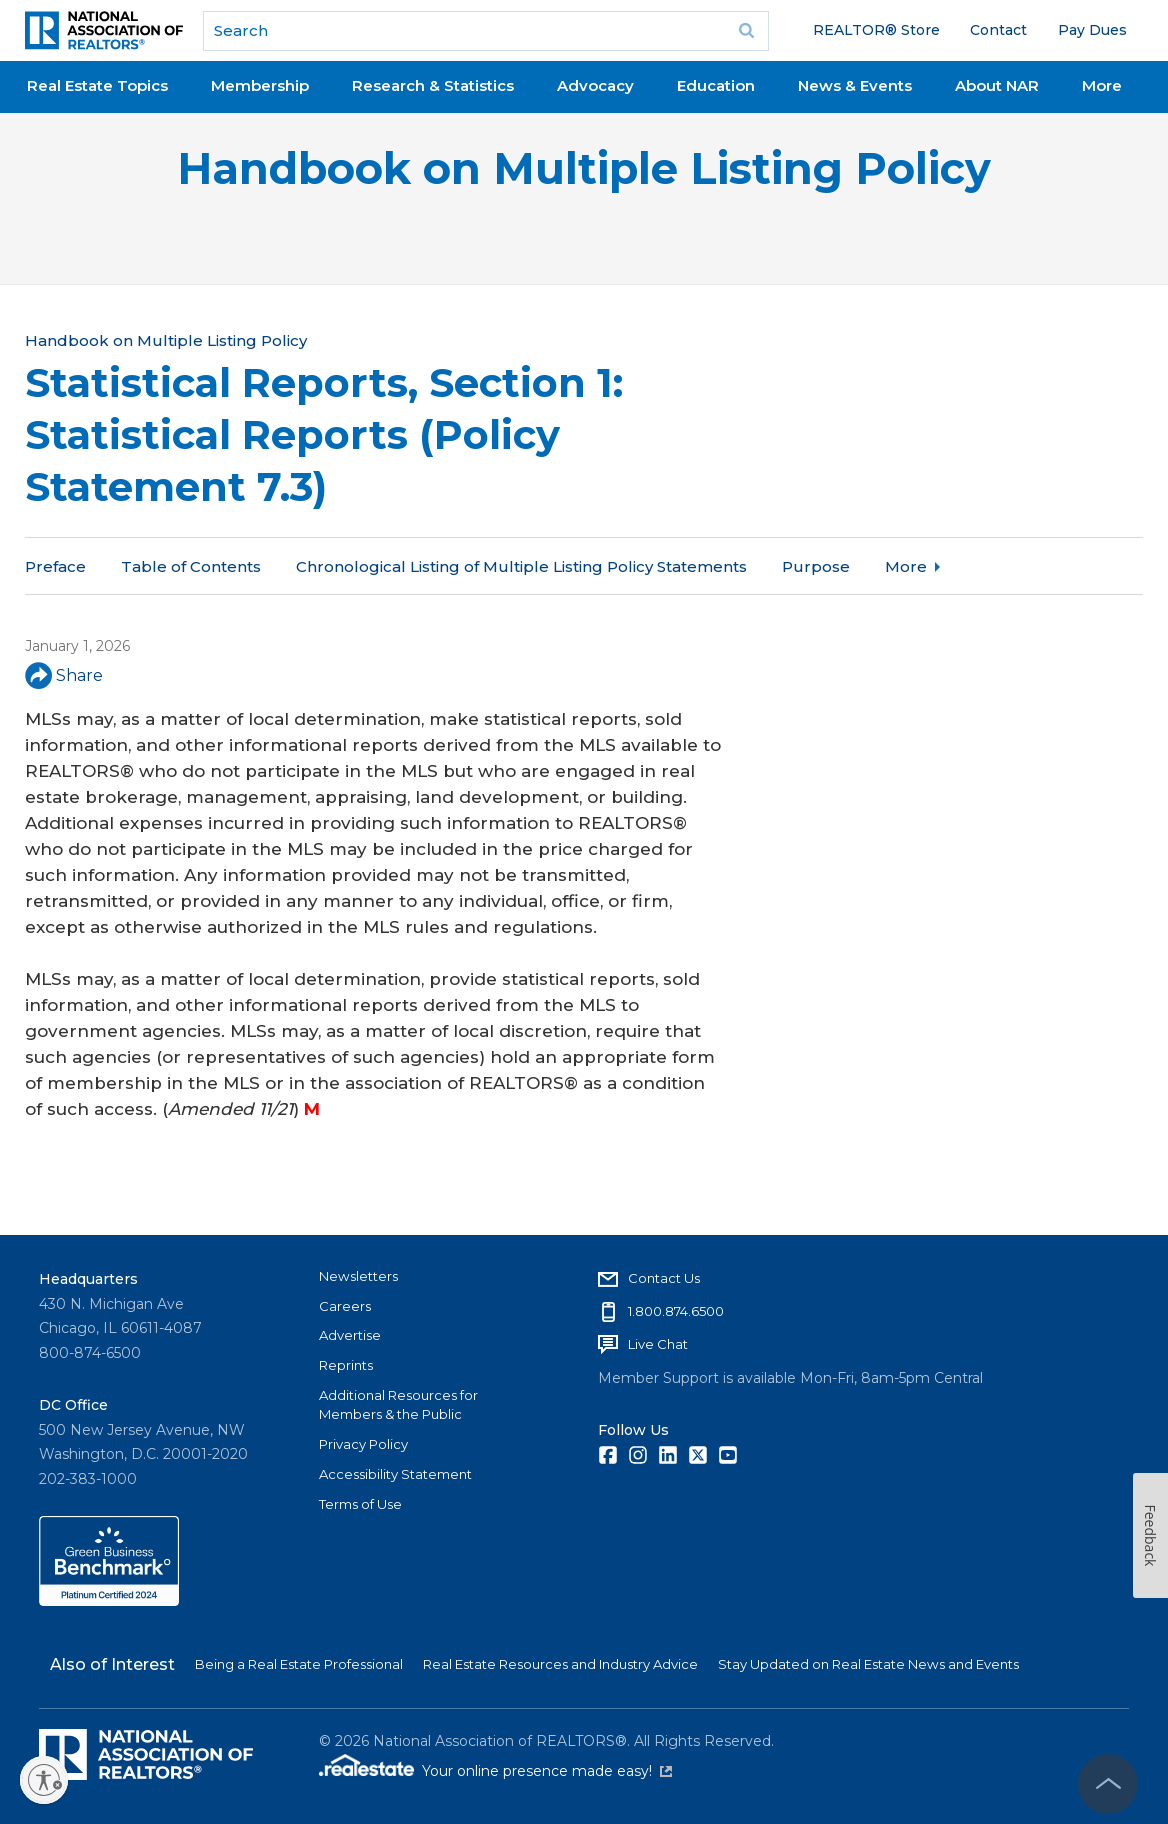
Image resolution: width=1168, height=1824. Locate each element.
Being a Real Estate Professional (299, 1664)
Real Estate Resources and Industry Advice (560, 1664)
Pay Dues (1092, 30)
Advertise (350, 1335)
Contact (998, 30)
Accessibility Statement (395, 1474)
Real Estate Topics (97, 85)
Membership (260, 85)
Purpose (816, 566)
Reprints (346, 1365)
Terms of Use (360, 1504)
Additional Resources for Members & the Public (398, 1405)
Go (747, 31)
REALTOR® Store (876, 30)
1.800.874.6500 (676, 1311)
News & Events (855, 85)
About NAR (997, 85)
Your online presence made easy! (547, 1771)
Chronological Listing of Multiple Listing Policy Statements (521, 566)
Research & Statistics (433, 85)
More (1102, 85)
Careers (345, 1306)
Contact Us (664, 1278)
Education (716, 85)
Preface (55, 566)
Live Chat (658, 1344)
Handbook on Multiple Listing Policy (584, 168)
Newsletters (358, 1276)
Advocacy (595, 85)
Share (64, 675)
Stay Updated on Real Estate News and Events (868, 1664)
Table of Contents (191, 566)
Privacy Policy (363, 1444)
